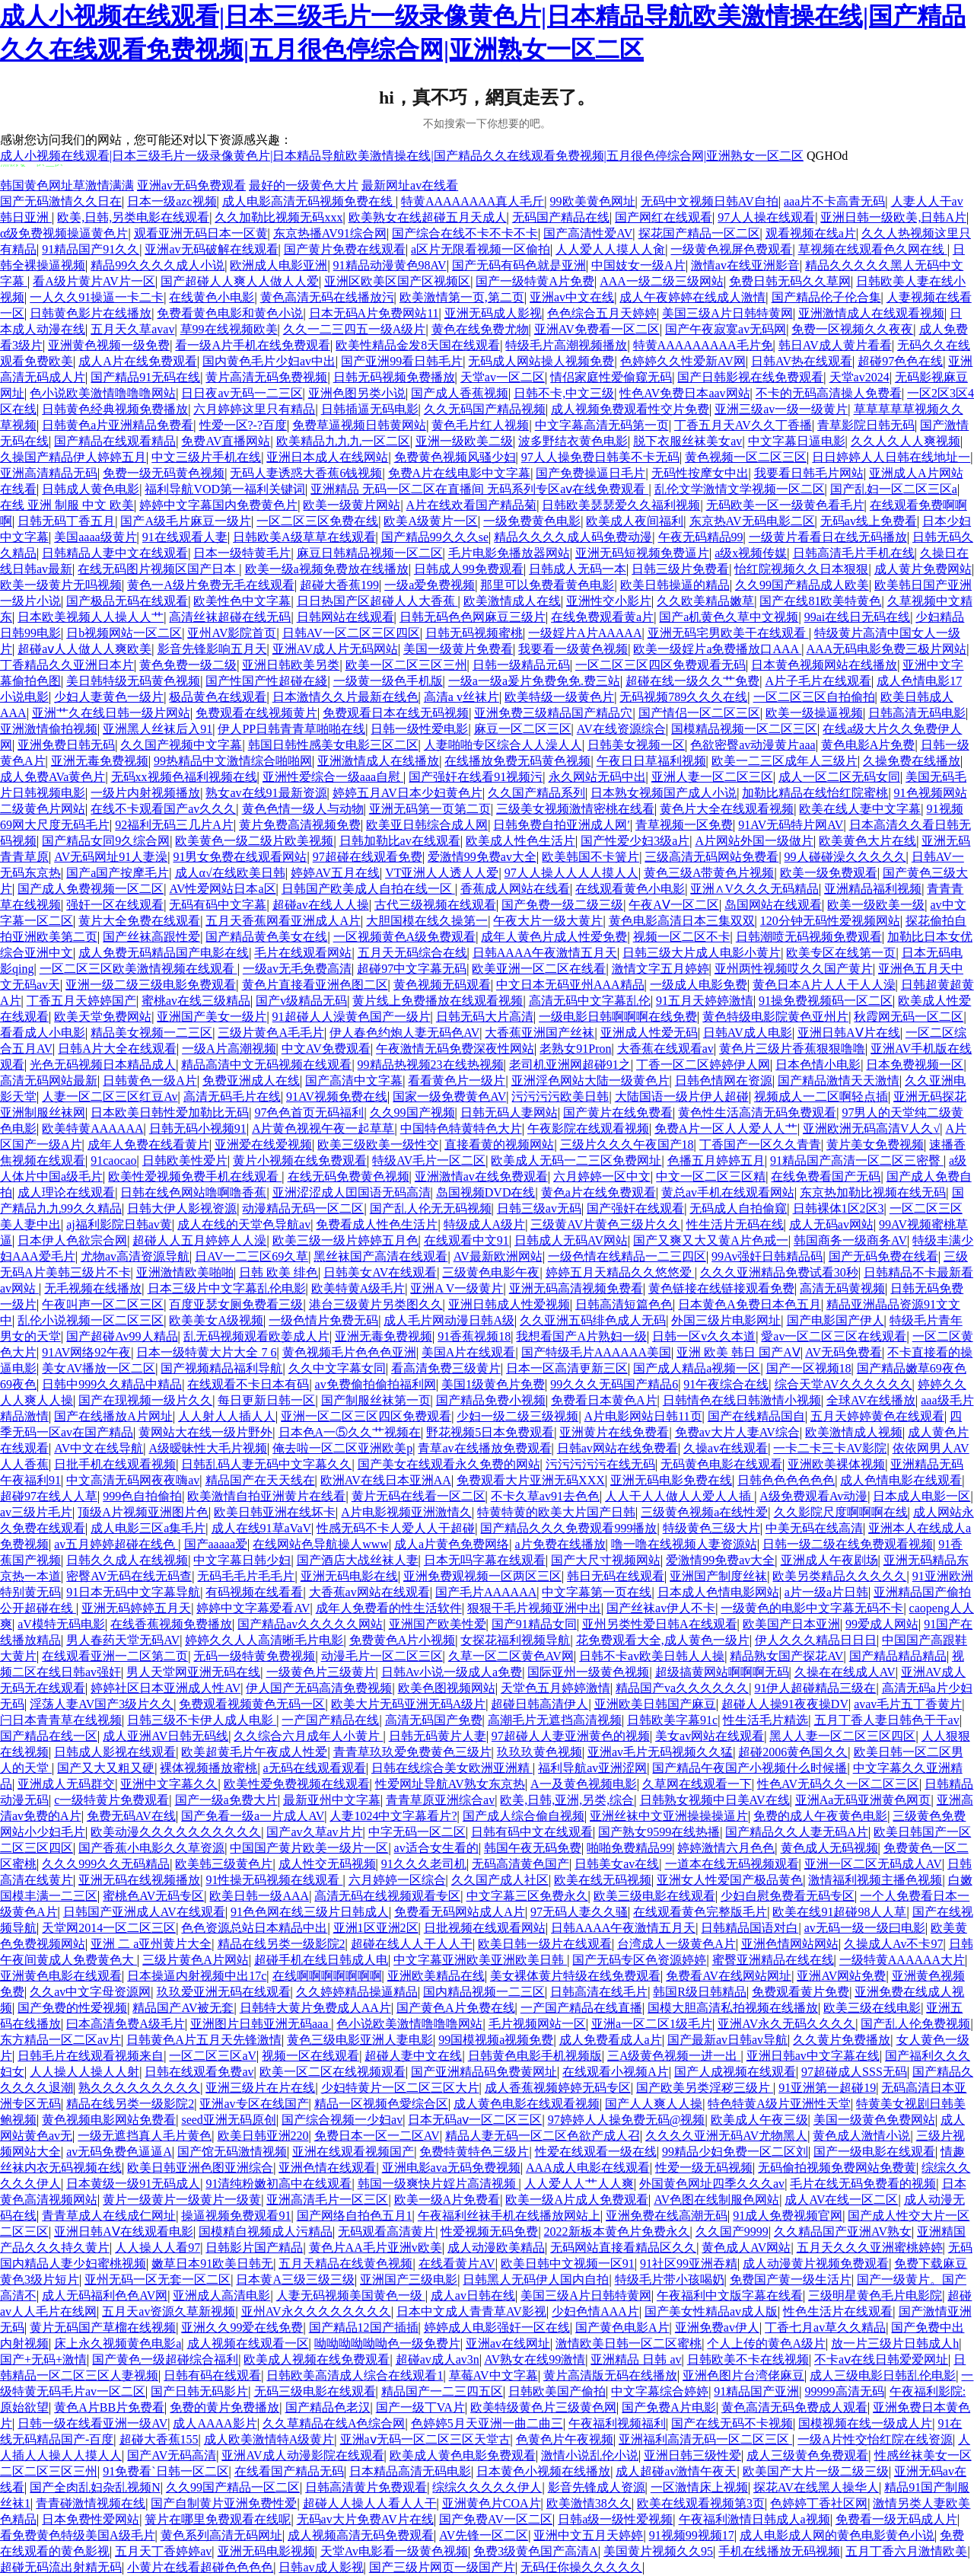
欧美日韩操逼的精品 (675, 585)
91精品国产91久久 (90, 249)
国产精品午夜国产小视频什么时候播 (749, 1767)
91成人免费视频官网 (787, 2215)
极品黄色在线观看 (217, 696)
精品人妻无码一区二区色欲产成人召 (542, 2135)
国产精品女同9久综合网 (106, 840)
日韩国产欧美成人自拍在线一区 (368, 888)
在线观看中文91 (466, 1240)
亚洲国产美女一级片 (211, 1016)
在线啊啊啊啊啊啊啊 (327, 1975)
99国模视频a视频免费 (495, 2039)
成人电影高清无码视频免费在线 (309, 201)
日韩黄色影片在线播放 (90, 313)
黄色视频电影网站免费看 (109, 2119)
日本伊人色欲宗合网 (72, 1240)
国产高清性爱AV (587, 233)
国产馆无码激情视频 (232, 2151)
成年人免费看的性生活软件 (389, 1608)
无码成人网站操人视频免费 (541, 361)
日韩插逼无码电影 (370, 409)
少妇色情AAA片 (595, 2311)
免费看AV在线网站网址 (728, 1975)
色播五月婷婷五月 (716, 1160)
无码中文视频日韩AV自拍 (709, 201)
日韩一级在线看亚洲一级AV (92, 2423)
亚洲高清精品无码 (48, 473)
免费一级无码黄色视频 (163, 473)
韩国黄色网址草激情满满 (67, 185)
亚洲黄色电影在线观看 (61, 1975)
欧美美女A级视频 (216, 1320)
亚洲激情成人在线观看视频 (871, 313)
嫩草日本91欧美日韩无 (212, 2263)
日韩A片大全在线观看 (117, 1048)
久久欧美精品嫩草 (705, 601)
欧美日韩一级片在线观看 (545, 1943)
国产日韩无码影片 (199, 2391)
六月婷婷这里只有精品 (254, 409)
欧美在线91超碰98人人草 (839, 1911)
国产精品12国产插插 (364, 2327)
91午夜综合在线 (726, 1384)
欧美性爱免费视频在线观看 (297, 1783)
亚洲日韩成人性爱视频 (509, 1304)
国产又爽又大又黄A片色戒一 (710, 1240)
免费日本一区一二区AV (377, 2135)
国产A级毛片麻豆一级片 (185, 521)
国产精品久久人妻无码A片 (796, 1831)
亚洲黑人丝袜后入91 (157, 728)
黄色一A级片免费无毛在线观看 (210, 585)
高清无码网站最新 (48, 1080)
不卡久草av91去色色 (545, 1496)
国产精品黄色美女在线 (266, 936)
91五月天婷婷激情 (704, 1000)
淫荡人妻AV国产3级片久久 (101, 1704)
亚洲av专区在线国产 (253, 2103)
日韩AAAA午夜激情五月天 (545, 952)
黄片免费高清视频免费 (300, 824)
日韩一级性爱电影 (419, 728)
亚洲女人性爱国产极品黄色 (730, 1879)
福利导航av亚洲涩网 (592, 1767)
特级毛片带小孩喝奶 (669, 2279)
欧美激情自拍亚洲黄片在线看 (266, 1496)
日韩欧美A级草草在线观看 (304, 537)
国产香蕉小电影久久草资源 (151, 1847)
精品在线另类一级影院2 (281, 1943)
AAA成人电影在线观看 (588, 2167)
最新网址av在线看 (409, 185)
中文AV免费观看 (326, 1048)
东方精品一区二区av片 (60, 2039)
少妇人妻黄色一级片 (109, 696)
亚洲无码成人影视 (493, 313)
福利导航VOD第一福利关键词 (225, 489)
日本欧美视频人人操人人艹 (91, 617)
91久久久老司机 (423, 1863)
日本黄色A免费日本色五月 (749, 1304)
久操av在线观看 (725, 1448)
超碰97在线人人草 (48, 1496)
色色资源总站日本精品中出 (254, 1927)
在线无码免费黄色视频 (348, 1176)
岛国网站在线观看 (773, 904)
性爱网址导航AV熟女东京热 (450, 1783)
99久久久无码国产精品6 (614, 1384)
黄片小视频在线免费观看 (300, 1160)
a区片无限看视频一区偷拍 (480, 249)
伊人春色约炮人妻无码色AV (404, 1032)
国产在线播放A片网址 (113, 1416)
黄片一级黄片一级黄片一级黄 (182, 2199)
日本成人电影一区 (921, 1496)
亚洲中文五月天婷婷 (588, 2535)
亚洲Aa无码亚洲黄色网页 (863, 1799)
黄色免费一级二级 (188, 664)
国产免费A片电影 (669, 2407)
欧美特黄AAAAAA (92, 1128)
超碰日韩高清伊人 (539, 1704)
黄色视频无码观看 (442, 984)
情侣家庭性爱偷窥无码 (611, 377)
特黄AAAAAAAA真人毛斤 (472, 201)
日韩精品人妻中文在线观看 (115, 553)
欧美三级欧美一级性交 (378, 1144)
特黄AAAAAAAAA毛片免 (703, 345)
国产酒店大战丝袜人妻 (358, 1560)
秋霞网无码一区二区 (908, 1016)
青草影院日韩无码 (866, 425)
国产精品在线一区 (48, 1736)
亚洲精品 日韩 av (635, 2359)
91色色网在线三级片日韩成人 (310, 1911)
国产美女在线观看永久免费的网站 (449, 1464)
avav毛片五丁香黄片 (908, 1704)
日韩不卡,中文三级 (564, 393)
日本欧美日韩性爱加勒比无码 (170, 1112)
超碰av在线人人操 (320, 904)
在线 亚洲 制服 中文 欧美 (67, 505)
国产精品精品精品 (898, 1656)
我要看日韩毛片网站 (809, 473)
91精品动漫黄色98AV (390, 265)
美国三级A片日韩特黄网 (727, 313)
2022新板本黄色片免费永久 (617, 2231)
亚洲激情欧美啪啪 (185, 1272)
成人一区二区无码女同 (839, 776)
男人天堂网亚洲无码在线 (193, 1672)
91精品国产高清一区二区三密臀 (857, 1160)
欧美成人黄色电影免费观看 (463, 2455)
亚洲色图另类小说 (357, 393)
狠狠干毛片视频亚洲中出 (534, 1608)
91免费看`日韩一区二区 (165, 2471)
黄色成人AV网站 (746, 2247)
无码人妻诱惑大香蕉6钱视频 (306, 473)
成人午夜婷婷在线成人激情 (692, 297)
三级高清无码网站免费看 (711, 856)
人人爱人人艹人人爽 (579, 2183)
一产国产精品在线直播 (581, 2007)
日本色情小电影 (818, 1064)
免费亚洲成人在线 (251, 1080)
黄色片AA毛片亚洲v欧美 (375, 2247)
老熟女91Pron (575, 1048)
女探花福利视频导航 (515, 1640)
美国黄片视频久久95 (658, 2551)
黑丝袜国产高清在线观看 (380, 1256)
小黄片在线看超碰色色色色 (200, 2567)
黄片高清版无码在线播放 (610, 2375)
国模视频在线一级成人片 (865, 2423)
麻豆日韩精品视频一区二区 (370, 553)
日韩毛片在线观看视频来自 (91, 2055)
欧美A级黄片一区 (431, 521)
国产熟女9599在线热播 (659, 1831)
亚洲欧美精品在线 (436, 1975)
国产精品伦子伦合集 (826, 297)
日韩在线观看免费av (199, 2071)
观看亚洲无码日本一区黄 (201, 233)
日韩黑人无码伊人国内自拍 (536, 2279)
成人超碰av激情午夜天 (676, 2471)
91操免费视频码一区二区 (826, 1000)
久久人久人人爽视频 (905, 441)
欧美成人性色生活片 (520, 840)
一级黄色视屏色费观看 (731, 249)
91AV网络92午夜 (86, 1352)
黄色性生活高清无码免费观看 (757, 1112)
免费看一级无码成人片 (896, 2519)
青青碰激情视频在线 (90, 2503)
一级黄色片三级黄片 (321, 1672)
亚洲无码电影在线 (349, 1576)
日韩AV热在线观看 (801, 361)
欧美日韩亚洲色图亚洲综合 (200, 2167)
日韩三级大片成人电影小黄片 (701, 952)
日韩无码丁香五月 (66, 521)
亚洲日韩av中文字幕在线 (813, 2055)
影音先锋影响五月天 (212, 648)
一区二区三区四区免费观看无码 (660, 664)
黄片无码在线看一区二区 (418, 1496)
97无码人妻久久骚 (579, 1911)
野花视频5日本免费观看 (490, 1432)
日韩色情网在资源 (723, 1080)
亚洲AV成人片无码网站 (335, 648)
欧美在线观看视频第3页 (701, 2503)
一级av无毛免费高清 (297, 968)
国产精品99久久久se (435, 537)
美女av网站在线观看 (709, 1736)
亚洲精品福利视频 (872, 888)
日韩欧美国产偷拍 (557, 2391)
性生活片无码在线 (735, 1224)
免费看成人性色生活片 (377, 1224)
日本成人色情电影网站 (718, 1592)
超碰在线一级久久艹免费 (692, 680)
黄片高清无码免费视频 (266, 377)
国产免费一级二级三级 (562, 904)
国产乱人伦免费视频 (915, 2023)
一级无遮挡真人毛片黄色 (145, 2135)
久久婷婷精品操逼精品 (357, 1991)
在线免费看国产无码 (825, 1176)
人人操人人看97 (157, 2247)
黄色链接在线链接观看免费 (721, 1288)
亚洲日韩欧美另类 (290, 664)
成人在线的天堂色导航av (243, 1224)
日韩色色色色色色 (786, 1480)
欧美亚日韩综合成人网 (427, 824)
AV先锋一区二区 (483, 2535)
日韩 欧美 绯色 (278, 1272)
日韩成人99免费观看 (469, 569)
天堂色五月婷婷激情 (555, 1688)
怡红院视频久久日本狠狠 (801, 569)
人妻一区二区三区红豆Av (109, 1096)
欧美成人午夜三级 (759, 2119)
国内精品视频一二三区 (484, 1991)
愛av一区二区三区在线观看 (833, 1336)
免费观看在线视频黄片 (256, 712)
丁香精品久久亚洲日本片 (67, 664)
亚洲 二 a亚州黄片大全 (151, 1943)
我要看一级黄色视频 (573, 648)
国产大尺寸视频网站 (605, 1560)
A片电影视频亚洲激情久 (406, 1512)
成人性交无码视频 (327, 1863)
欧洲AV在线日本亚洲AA (385, 1480)
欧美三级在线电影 (872, 2007)
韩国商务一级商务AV (850, 1240)
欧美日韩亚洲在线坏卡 (275, 1512)
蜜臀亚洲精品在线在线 (773, 1959)
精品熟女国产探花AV (786, 1656)
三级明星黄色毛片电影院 (875, 2295)
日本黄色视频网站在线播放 (824, 664)
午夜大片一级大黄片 (548, 920)
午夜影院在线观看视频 (588, 1128)
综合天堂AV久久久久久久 (843, 1384)
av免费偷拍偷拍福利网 (375, 1384)
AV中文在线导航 (98, 1448)
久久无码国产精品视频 (485, 409)
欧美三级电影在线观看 (654, 1895)
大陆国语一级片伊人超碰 (682, 1096)
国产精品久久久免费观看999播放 (568, 1528)
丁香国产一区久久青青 (760, 1144)
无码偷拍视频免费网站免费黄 (837, 2167)
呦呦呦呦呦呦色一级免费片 (387, 2343)
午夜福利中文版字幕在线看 (730, 2295)
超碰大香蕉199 (339, 585)
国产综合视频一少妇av (342, 2119)
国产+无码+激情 (43, 2359)
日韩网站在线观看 (345, 617)
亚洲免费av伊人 (717, 2327)
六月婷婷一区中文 (602, 1176)
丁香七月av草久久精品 (825, 2327)
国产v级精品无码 (301, 1000)
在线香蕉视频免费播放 (171, 1624)
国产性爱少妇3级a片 (635, 840)
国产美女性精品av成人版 (711, 2311)
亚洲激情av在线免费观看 (481, 1176)
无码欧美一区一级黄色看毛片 (785, 505)
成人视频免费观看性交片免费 (630, 409)
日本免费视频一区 (914, 1064)
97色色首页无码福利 (309, 1112)
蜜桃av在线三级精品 (196, 1000)
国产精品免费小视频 (491, 1400)
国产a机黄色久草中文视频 (728, 617)
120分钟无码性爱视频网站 (830, 920)
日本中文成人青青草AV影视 (471, 2311)
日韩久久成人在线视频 (127, 1560)
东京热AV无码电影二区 (752, 521)
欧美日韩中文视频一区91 (568, 2263)
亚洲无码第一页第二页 (430, 808)
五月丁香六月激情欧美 (906, 2551)
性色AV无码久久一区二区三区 (838, 1783)
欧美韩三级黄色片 (223, 1863)
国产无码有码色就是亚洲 (519, 265)
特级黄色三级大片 (711, 1528)
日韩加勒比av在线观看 (399, 840)
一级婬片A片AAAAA (584, 632)
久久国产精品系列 (536, 792)
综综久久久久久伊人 (487, 2487)
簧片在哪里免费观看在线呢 (218, 2519)
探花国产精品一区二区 (699, 233)
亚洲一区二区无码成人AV (873, 1863)
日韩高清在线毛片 (599, 1991)
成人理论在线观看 (66, 1192)
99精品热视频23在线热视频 (431, 1064)
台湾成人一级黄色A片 (676, 1943)
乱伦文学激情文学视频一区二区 (739, 489)
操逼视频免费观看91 (236, 2215)
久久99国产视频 (412, 1112)
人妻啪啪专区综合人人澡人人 (503, 744)
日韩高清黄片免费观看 (366, 2487)
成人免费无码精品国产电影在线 (163, 952)
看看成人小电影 (42, 1032)
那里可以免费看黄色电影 (547, 585)
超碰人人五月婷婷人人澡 (199, 1240)
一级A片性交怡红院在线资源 (875, 2439)
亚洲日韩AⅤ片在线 (848, 1032)
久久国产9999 (732, 2231)
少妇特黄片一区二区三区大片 (400, 2087)
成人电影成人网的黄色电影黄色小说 (837, 2535)
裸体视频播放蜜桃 (208, 1767)
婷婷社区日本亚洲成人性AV (165, 1688)
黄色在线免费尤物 (480, 329)
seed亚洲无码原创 (228, 2119)
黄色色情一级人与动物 (303, 808)
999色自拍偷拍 (142, 1496)
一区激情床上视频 (699, 2487)
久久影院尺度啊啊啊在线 (841, 1512)
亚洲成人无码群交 (66, 1783)
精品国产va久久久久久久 (682, 1688)
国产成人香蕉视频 (459, 393)
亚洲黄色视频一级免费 (109, 345)
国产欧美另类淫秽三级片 (704, 2087)
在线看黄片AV (457, 2263)
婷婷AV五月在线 (335, 872)
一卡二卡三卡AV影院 (829, 1448)
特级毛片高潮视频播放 (566, 345)
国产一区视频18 (808, 1368)
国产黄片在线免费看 (618, 1112)
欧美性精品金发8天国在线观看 (418, 345)
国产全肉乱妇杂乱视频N (95, 2487)
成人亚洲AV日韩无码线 (165, 1736)
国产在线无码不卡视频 (732, 2423)
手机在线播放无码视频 (779, 2551)
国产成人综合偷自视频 (523, 1815)
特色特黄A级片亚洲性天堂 (779, 2103)
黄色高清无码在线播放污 (327, 297)
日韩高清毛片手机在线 (854, 553)
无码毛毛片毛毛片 (245, 1576)
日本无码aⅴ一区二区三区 (475, 2119)
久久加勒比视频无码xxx (278, 217)
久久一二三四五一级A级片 (354, 329)
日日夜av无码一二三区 (241, 393)
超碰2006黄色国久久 (793, 1751)
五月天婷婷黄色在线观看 (877, 1416)
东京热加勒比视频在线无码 (873, 1192)
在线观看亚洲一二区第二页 (115, 1656)
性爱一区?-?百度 (243, 425)
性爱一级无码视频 (704, 2167)
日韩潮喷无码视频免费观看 (809, 936)
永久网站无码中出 (597, 776)
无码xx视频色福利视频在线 (184, 776)
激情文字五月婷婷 (660, 968)
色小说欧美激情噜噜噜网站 (103, 393)
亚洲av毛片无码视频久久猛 (660, 1751)
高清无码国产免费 (433, 1720)
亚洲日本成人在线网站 (327, 457)
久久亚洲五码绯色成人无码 (593, 1320)
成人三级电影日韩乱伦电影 (883, 2375)
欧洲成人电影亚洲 (278, 265)
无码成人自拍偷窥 (738, 1208)
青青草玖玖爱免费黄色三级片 (412, 1751)
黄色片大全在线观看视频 (727, 808)
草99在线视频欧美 (229, 329)
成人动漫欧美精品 (496, 2247)
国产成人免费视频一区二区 (91, 888)
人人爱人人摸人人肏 (610, 249)
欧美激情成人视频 (853, 1432)
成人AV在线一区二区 (841, 2199)
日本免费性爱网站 (90, 2519)
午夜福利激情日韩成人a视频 (754, 2519)
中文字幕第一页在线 (596, 1592)
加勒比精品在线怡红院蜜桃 (815, 792)
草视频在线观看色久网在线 (872, 249)
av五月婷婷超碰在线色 (116, 1544)
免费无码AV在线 (131, 1815)
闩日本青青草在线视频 (61, 1720)
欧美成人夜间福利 (634, 521)
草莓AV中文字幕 (493, 2375)
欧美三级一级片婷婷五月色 (345, 1240)
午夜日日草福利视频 (651, 760)
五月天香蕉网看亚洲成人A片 (283, 920)
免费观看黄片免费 (800, 1991)
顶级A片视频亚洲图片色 (143, 1512)
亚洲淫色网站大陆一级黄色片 (590, 1080)
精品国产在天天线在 (260, 1480)
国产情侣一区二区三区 (699, 712)
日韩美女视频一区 (636, 744)
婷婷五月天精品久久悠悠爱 (620, 1272)
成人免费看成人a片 (610, 2039)
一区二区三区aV (212, 2055)
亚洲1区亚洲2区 (376, 1927)
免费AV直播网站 (225, 441)
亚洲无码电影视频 (266, 2551)
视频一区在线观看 (310, 2055)
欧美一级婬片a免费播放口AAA (717, 648)
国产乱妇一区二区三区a (893, 489)
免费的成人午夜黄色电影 (820, 1815)
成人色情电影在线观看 (901, 1480)
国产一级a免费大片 (226, 1799)
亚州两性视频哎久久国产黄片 (794, 968)
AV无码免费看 (843, 1352)
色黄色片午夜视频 (564, 2439)
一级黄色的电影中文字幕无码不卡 (812, 1608)
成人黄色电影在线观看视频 (527, 2103)
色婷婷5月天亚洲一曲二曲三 (487, 2423)
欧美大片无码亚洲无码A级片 (408, 1704)
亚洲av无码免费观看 (191, 185)
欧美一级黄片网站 (351, 505)
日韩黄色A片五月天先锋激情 (204, 2039)
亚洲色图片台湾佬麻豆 (743, 2375)
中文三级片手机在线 (206, 457)
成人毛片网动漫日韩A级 (449, 1320)
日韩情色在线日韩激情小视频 (742, 1400)
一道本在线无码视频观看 (732, 1863)
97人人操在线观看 (766, 217)
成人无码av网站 (831, 1224)
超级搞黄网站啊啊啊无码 (722, 1672)
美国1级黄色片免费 (493, 1384)
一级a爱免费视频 (429, 585)
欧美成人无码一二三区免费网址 (576, 1160)
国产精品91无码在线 (145, 377)
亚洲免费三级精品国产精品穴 (553, 712)
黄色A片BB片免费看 (109, 2407)
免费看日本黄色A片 (604, 1400)
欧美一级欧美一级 (876, 904)
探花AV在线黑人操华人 (816, 2487)
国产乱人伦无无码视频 (431, 1208)
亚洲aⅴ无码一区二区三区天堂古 (425, 2439)
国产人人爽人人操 (653, 2103)
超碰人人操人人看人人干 (370, 2503)
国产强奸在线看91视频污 (476, 776)
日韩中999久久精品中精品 (112, 1384)
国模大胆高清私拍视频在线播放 (733, 2007)
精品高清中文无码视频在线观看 (266, 1064)
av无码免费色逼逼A (119, 2151)
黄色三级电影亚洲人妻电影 (360, 2039)
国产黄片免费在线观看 (345, 249)
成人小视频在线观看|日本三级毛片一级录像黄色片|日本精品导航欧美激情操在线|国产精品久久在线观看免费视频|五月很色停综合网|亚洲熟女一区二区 (402, 155)
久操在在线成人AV (845, 1672)
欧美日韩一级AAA (259, 1895)
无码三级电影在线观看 (315, 2391)
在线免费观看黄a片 (602, 617)
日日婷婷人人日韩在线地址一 (891, 457)
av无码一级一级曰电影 (864, 1927)
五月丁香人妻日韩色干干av (887, 1720)
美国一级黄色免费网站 (874, 2119)
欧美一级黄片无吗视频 (61, 585)
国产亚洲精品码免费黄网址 (484, 2071)
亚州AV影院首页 (231, 632)
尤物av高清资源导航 (135, 1256)
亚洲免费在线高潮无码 (666, 2215)
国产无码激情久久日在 (61, 201)
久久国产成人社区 (500, 1879)
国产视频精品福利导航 (221, 1368)
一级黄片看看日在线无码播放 (828, 537)
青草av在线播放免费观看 (484, 1448)
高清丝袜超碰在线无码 (230, 617)
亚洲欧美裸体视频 (836, 1464)
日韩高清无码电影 (917, 712)
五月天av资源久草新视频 (168, 2311)
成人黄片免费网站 (923, 569)
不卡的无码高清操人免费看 (829, 393)
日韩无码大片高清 (484, 1016)
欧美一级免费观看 (828, 872)
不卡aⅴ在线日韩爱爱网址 (881, 2359)
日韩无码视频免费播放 (394, 377)
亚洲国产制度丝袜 (718, 1576)
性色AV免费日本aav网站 (684, 393)
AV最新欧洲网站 (498, 1256)
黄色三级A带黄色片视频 (709, 872)
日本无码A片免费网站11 (374, 313)
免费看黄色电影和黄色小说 (230, 313)
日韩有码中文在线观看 (532, 1831)
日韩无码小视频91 (198, 1128)
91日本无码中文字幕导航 (133, 1592)
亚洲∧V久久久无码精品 (754, 888)
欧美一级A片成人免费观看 (576, 2199)
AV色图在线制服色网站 (716, 2199)
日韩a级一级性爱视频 (615, 2519)
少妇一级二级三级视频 (517, 1416)
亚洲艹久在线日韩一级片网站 (111, 712)
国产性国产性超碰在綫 (266, 680)
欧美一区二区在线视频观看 (332, 2071)
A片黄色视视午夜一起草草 (323, 1128)
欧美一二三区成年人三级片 (784, 760)
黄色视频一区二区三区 (746, 457)
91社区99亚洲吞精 (688, 2263)
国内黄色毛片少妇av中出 (269, 361)
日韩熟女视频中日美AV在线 (715, 1799)
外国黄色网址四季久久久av (712, 2183)
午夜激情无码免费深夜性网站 (455, 1048)
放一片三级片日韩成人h (895, 2343)
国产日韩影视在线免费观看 (750, 377)
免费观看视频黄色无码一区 (252, 1704)
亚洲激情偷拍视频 (48, 728)
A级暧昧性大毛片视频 (207, 1448)
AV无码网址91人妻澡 (110, 856)
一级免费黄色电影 (532, 521)
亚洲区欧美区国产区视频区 (397, 281)
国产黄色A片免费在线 (455, 2007)
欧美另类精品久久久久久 (839, 1576)
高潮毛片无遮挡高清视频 (555, 1720)
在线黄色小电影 (211, 297)
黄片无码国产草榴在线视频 (103, 2327)
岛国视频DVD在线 (486, 1192)
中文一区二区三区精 (711, 1176)
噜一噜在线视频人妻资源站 (684, 1544)
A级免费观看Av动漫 (813, 1496)
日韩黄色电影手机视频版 (535, 2055)
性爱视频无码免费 (489, 2231)
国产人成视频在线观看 (735, 2071)
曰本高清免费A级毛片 (125, 2023)
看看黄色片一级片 (456, 1080)
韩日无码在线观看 (615, 1576)
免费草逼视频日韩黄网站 (359, 425)
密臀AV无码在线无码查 (129, 1576)
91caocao (113, 1160)
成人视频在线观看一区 (248, 2343)
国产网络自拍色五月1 (354, 2215)
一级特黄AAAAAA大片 (902, 1959)
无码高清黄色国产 (520, 1863)
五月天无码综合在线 (412, 952)
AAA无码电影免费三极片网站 (887, 648)
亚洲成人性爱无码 (649, 1032)
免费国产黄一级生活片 (790, 2279)
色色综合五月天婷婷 (602, 313)
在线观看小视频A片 (615, 2071)
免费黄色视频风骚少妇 (455, 457)
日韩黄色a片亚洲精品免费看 (117, 425)
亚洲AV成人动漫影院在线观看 (302, 2455)
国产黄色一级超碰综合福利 (165, 2359)
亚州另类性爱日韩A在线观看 (659, 1624)
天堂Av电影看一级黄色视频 (394, 2551)
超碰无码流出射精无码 (61, 2567)
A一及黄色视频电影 (583, 1783)
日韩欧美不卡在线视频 (748, 2359)
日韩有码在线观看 (212, 2375)
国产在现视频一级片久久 (145, 1400)
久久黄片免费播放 (841, 2039)
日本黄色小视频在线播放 (543, 2471)
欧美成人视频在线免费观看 (317, 2359)
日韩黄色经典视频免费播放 (115, 409)
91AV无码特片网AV (790, 824)
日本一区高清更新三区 (567, 1368)
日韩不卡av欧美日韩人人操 (651, 1656)
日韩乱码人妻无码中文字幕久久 (266, 1464)
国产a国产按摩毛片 (117, 872)
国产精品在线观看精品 (115, 441)
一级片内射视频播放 (145, 792)
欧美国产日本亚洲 (791, 1624)
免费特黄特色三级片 (474, 2151)
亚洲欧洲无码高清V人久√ (871, 1128)
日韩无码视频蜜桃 (474, 632)
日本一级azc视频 (171, 201)
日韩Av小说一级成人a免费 (451, 1672)
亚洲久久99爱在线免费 (242, 2327)
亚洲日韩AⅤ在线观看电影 (123, 2231)
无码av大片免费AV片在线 (365, 2519)
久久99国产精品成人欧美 (802, 585)
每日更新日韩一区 (266, 1400)
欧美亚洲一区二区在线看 (539, 968)
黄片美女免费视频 (875, 1144)
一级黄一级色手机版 (388, 680)
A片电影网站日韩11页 (643, 1416)
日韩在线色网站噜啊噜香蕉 (193, 1192)
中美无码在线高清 (814, 1528)
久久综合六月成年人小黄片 (308, 1736)
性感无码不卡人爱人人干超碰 (396, 1528)
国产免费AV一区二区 (495, 2519)
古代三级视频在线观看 (435, 904)
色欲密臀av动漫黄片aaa (752, 744)
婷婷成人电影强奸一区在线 (497, 2327)
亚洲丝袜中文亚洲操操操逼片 (669, 1815)
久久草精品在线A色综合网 (334, 2423)
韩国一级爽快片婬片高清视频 (438, 2183)
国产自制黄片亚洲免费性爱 (224, 2503)
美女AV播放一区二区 (98, 1368)
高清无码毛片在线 (232, 1096)
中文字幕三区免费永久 (527, 1895)
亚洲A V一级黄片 (456, 1288)
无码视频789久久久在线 (683, 696)
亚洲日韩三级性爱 (692, 2455)
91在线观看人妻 (185, 537)
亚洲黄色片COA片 (491, 2503)
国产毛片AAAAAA (485, 1592)
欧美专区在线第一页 (841, 952)
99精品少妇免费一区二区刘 (735, 2151)
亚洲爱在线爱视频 (263, 1144)
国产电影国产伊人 (835, 1320)
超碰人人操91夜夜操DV (784, 1704)
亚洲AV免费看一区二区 (597, 329)
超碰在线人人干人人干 (412, 1943)
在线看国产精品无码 (289, 2471)
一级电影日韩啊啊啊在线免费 (618, 1016)
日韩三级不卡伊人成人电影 (201, 1720)
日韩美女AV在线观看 (380, 1272)
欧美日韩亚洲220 (263, 2135)
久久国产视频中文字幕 (181, 744)
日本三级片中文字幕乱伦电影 (227, 1288)
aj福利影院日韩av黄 (119, 1224)
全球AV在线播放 (870, 1400)
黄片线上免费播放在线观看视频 (437, 1000)
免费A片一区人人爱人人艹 (725, 1128)
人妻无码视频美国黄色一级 (350, 2295)
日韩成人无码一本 (577, 569)
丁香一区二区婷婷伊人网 (703, 1064)
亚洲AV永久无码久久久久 (786, 2023)
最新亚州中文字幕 (331, 1799)
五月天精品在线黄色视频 (345, 2263)
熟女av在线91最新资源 (265, 792)
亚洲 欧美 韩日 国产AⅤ (738, 1352)
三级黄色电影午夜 (491, 1272)
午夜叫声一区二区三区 (103, 1304)
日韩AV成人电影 (747, 1032)
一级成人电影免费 (698, 984)
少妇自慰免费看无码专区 (788, 1895)
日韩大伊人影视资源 (182, 1208)
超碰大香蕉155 (159, 2439)
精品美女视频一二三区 (151, 1032)
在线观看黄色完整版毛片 (700, 1911)
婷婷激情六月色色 (726, 1847)
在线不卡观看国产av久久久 (163, 808)
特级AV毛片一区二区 (428, 1160)
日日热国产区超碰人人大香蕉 (377, 601)
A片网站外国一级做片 (754, 840)
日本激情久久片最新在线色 (345, 696)
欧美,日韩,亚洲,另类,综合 (567, 1799)
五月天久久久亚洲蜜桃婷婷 (870, 2247)
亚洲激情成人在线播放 (378, 760)
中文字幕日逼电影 (796, 441)
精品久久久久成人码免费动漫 (573, 537)
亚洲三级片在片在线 (260, 2087)
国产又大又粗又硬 (105, 1767)
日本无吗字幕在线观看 (485, 1560)
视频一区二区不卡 (681, 936)
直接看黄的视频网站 (499, 1144)
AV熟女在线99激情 (534, 2359)
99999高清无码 (844, 2391)
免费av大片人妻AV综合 (737, 1432)
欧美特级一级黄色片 (559, 696)
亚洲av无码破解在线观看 (211, 249)
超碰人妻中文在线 (413, 2055)
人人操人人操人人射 (84, 2071)
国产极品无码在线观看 (127, 601)
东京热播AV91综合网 (330, 233)
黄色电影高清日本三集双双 (682, 920)
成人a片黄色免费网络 (451, 1544)
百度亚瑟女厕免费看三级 (236, 1304)
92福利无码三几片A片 (174, 824)
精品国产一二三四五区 (442, 2391)
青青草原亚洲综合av (440, 1799)
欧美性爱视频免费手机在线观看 (195, 1176)
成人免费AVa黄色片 (52, 776)
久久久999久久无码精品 (106, 1863)
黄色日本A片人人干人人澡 (824, 984)
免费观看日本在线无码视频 (396, 712)
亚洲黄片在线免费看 (614, 1432)
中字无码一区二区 (417, 1831)
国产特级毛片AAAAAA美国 (596, 1352)
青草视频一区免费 (684, 824)
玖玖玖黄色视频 (539, 1751)
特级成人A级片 (485, 1224)
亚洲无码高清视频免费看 (576, 1288)
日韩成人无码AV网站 (571, 1240)
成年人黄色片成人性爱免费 (554, 936)
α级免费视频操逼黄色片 (64, 233)
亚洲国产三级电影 (408, 2279)
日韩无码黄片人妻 (437, 1736)
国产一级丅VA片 (420, 2407)
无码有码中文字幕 (217, 904)
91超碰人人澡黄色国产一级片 (351, 1016)
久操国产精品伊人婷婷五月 (73, 457)
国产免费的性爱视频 (72, 2007)
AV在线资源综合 (621, 728)
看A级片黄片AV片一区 (94, 281)
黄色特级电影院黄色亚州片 (775, 1016)
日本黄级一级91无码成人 (133, 2183)
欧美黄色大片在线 (867, 840)
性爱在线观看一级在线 (596, 2151)
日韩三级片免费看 (680, 569)
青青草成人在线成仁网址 (109, 2215)
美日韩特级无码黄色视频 (133, 680)
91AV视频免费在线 (336, 1096)
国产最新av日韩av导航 (727, 2039)
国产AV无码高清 (171, 2455)
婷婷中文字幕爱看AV (253, 1608)
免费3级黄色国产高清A (535, 2551)
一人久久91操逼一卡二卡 (97, 297)
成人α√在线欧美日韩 (230, 872)
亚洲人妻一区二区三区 (712, 776)
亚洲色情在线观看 (327, 2167)
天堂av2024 (859, 377)
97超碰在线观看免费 (367, 856)
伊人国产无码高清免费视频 (319, 1688)
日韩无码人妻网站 (509, 1112)
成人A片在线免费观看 (137, 361)
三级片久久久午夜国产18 (627, 1144)
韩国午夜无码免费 (532, 1847)
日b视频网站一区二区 (124, 632)
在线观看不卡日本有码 (248, 1384)
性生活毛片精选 (765, 1720)
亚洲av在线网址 (508, 2343)
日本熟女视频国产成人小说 (663, 792)
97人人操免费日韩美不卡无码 (600, 457)
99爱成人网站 (881, 1624)
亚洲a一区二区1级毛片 (651, 2023)
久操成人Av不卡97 (893, 1943)
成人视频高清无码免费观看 (361, 2535)
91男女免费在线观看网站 (240, 856)
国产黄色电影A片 (622, 2327)
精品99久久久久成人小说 (157, 265)
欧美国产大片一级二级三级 (816, 2471)
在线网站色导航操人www (321, 1544)
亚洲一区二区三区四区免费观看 (366, 1416)
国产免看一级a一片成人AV (252, 1815)
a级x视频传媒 (751, 553)
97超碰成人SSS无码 (854, 2071)
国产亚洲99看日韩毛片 (402, 361)
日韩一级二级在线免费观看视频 (847, 1544)
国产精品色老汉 (328, 2407)
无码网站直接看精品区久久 (623, 2247)
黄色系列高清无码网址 (221, 2535)
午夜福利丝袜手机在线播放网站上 (509, 2215)
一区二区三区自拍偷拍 (814, 696)
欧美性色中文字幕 (242, 601)
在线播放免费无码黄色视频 (517, 760)
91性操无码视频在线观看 (273, 1879)
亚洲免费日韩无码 (66, 744)
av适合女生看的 (436, 1847)
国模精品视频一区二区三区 (744, 728)
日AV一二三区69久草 (251, 1256)
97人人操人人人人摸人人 (571, 872)
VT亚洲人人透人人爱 (441, 872)
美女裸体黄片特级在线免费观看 (575, 1975)
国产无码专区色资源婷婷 (639, 1959)
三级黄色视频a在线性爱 (704, 1512)
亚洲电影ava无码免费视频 (451, 2167)
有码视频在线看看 (254, 1592)
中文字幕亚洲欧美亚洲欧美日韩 (480, 1959)
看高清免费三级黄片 (446, 1368)
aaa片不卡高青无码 (834, 201)
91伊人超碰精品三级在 (815, 1688)
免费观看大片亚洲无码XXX (531, 1480)
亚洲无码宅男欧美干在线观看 (728, 632)
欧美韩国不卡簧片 (590, 856)
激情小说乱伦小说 (589, 2455)
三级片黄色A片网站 (195, 1959)
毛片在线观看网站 (303, 952)
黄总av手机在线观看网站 (727, 1192)
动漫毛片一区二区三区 (382, 1656)
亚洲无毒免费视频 (99, 760)
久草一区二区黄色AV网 (511, 1656)
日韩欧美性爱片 (185, 1160)
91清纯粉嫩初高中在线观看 (278, 2183)
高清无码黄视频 (842, 1288)
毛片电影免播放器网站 (509, 553)
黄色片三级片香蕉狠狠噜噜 (792, 1048)
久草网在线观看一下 (697, 1783)
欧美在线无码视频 (602, 1879)
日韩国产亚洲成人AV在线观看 (144, 1911)
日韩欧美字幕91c (672, 1720)
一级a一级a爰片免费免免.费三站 (534, 680)
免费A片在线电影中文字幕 (459, 473)
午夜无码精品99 (700, 537)
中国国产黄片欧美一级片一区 (309, 1847)
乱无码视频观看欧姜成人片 (256, 1336)
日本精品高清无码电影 (410, 2471)
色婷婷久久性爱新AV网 (683, 361)
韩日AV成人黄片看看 (835, 345)
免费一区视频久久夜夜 (852, 329)
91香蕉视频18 (474, 1336)
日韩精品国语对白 (749, 1927)
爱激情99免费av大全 (482, 856)
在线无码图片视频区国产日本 (158, 569)
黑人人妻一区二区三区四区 (842, 1736)
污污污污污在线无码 (600, 1464)
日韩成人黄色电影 (90, 489)
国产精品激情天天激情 (838, 1080)
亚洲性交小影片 (608, 601)
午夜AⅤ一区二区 (674, 904)
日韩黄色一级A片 (150, 1080)
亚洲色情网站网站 (790, 1943)
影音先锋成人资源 (596, 2487)
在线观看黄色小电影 (630, 888)
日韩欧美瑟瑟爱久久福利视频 (621, 505)
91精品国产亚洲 (756, 2391)
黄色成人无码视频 (829, 1847)
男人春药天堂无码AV (123, 1640)
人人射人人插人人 (226, 1416)
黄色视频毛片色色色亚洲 (349, 1352)
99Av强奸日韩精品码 (767, 1256)
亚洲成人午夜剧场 (829, 1560)
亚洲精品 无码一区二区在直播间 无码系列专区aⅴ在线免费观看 (479, 489)
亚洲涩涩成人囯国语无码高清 (351, 1192)
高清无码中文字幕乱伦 (590, 1000)
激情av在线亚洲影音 (745, 265)
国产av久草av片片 (314, 1831)
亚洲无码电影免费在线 (671, 1480)
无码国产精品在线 (561, 217)
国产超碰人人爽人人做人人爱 (240, 281)
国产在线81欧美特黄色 (820, 601)
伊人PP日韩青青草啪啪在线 (291, 728)
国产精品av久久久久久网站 (310, 1624)
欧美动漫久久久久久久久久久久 (176, 1831)
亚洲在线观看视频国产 (353, 2151)
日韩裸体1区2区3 (838, 1208)
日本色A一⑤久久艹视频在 (350, 1432)
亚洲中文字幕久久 (169, 1783)
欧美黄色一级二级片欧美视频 (254, 840)
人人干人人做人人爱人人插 (679, 1496)
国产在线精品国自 (756, 1416)
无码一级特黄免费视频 (254, 1656)
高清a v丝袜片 (461, 696)
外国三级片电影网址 (726, 1320)
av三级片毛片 (36, 1512)
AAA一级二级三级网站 (662, 281)
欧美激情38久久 (589, 2503)
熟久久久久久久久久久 (139, 2087)
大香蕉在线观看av (665, 1048)
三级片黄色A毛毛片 (271, 1032)
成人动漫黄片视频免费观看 (816, 2263)
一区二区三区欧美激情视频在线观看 (138, 968)
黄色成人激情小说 (861, 2135)
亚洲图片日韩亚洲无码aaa (260, 2023)
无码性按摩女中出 (700, 473)
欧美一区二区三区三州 (406, 664)
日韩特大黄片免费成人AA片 (315, 2007)
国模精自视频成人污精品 (266, 2231)
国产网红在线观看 (663, 217)
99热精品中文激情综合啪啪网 (233, 760)
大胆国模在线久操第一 (427, 920)
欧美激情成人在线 (512, 601)
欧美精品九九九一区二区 (343, 441)
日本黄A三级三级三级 (295, 2279)
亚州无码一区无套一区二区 (157, 2279)
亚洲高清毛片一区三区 (327, 2199)
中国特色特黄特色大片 (461, 1128)
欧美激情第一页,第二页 (461, 297)
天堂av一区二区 (502, 377)
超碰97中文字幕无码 (411, 968)
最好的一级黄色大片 (303, 185)
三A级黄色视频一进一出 (674, 2055)
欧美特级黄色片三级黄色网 (543, 2407)
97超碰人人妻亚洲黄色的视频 (571, 1736)
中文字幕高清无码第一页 (602, 425)
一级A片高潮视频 (229, 1048)
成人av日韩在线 (473, 2295)
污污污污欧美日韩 (560, 1096)
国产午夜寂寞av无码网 (725, 329)
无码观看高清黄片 (386, 2231)
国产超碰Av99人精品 (121, 1336)
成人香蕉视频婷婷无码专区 (558, 2087)
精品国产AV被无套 (183, 2007)
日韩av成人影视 (321, 2567)
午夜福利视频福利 (617, 2423)
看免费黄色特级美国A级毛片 (77, 2535)
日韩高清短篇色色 (624, 1304)
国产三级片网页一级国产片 (442, 2567)
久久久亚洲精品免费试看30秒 (779, 1272)
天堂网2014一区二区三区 (109, 1927)
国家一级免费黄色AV (449, 1096)
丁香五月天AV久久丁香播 (743, 425)
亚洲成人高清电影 (221, 2295)
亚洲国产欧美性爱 (437, 1624)
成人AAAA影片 (214, 2423)
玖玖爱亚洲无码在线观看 (224, 1991)
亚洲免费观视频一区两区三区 (482, 1576)
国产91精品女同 (534, 1624)
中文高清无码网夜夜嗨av (132, 1480)
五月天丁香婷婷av (163, 2551)
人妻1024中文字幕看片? (393, 1815)
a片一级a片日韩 (826, 1592)
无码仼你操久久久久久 (581, 2567)
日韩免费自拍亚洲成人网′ (561, 824)
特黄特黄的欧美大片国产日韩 (556, 1512)
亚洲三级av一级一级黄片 (781, 409)
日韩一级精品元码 (521, 664)
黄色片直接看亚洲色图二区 (315, 984)
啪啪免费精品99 (629, 1847)
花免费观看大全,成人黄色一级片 (663, 1640)
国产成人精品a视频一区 (696, 1368)
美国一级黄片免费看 (458, 648)
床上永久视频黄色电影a (117, 2343)
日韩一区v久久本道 (704, 1336)
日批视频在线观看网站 (485, 1927)
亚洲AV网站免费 (841, 1975)
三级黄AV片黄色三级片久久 (605, 1224)
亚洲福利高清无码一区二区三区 (705, 2439)
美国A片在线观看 (469, 1352)
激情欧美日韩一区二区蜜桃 (628, 2343)
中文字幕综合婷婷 (659, 2391)
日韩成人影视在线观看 (115, 1751)
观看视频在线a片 (811, 233)
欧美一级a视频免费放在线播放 (327, 569)
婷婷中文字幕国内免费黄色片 (218, 505)
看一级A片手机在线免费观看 (252, 345)
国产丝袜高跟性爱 (151, 936)
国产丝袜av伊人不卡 (660, 1608)
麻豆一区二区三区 (522, 728)
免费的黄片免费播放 (224, 2407)
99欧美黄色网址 (592, 201)
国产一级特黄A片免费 (535, 281)
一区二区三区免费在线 (317, 521)
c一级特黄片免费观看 (111, 1799)
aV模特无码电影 (61, 1624)
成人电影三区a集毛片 (148, 1528)
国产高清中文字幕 (354, 1080)
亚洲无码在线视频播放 (139, 1879)
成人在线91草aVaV (262, 1528)
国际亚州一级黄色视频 (588, 1672)
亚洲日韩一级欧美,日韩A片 (893, 217)
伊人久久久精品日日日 (816, 1640)
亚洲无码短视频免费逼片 (642, 553)
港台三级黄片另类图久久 (376, 1304)
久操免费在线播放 (911, 760)
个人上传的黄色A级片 (766, 2343)
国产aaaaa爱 (216, 1544)
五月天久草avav (132, 329)
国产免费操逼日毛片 (590, 473)
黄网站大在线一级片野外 (205, 1432)
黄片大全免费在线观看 (139, 920)
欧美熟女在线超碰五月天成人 (428, 217)
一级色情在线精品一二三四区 (627, 1256)
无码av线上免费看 (868, 521)
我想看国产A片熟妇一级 (581, 1336)
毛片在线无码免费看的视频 (863, 2183)
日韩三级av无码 (539, 1208)
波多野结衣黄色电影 (573, 441)
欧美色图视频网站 (446, 1688)
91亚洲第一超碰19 (827, 2087)
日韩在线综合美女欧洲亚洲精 (452, 1767)
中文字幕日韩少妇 (242, 1560)
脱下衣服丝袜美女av (687, 441)
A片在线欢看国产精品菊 (471, 505)
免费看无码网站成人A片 (459, 1911)
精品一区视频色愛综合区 (381, 2103)
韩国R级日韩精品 (699, 1991)
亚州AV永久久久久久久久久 (316, 2311)
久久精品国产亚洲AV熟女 (843, 2231)
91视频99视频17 (691, 2535)
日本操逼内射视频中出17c (196, 1975)
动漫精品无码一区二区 (303, 1208)
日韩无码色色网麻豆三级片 (472, 617)
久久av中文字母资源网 (90, 1991)
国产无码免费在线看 (883, 1256)
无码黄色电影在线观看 (721, 1464)
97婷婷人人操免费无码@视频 (626, 2119)
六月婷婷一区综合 (397, 1879)
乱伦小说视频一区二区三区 (91, 1320)
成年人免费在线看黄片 (148, 1144)
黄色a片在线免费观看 (598, 1192)
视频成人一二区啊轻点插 (821, 1096)
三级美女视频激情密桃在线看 (575, 808)
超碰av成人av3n (437, 2359)
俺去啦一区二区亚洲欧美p (342, 1448)
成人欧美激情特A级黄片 (269, 2439)
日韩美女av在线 (617, 1863)
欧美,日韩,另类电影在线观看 (133, 217)
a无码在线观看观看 (314, 1767)
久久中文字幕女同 (337, 1368)
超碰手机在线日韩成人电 (321, 1959)
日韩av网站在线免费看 (617, 1448)
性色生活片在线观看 (838, 2311)
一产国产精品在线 (330, 1720)
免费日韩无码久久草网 (790, 281)
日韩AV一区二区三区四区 (351, 632)
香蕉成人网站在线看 (515, 888)
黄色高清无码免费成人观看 (794, 2407)
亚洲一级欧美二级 (464, 441)
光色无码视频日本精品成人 (103, 1064)
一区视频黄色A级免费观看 (404, 936)
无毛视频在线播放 (93, 1288)
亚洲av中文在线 (572, 297)
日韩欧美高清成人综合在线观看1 (354, 2375)
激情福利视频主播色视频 (875, 1879)
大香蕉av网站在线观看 (369, 1592)
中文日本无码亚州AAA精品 (570, 984)
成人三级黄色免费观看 (807, 2455)
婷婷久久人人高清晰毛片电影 (264, 1640)
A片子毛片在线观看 (818, 680)
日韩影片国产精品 (254, 2247)
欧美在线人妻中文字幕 (860, 808)
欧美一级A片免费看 (447, 2199)
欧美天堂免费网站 (102, 1016)
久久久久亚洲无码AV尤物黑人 (726, 2135)
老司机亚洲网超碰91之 (570, 1064)
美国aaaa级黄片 (95, 537)
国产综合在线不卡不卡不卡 (465, 233)
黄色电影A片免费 (868, 744)
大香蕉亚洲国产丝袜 (539, 1032)
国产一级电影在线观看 (874, 2151)
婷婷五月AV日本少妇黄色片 (407, 792)
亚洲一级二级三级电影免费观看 (150, 984)
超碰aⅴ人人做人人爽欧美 (84, 648)
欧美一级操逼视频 (814, 712)
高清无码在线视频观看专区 (387, 1895)
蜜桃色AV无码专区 (153, 1895)
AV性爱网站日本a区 (222, 888)
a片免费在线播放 (559, 1544)
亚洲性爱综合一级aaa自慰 (333, 776)
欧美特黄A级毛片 (358, 1288)
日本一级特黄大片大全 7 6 (206, 1352)
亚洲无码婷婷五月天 (136, 1608)
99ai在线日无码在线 (857, 617)
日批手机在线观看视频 (115, 1464)
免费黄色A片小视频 (402, 1640)
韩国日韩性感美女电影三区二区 (333, 744)
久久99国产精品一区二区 (233, 2487)
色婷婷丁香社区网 (818, 2503)
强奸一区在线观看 (115, 904)
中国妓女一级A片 (638, 265)
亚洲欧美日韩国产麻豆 (655, 1704)
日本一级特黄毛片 (242, 553)
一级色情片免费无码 (323, 1320)
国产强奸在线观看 (635, 1208)
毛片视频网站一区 (537, 2023)
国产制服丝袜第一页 (376, 1400)
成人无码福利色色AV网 (104, 2295)
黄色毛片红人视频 (480, 425)
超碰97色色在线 (900, 361)
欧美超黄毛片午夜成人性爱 (254, 1751)
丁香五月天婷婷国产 (81, 1000)
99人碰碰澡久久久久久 (845, 856)
